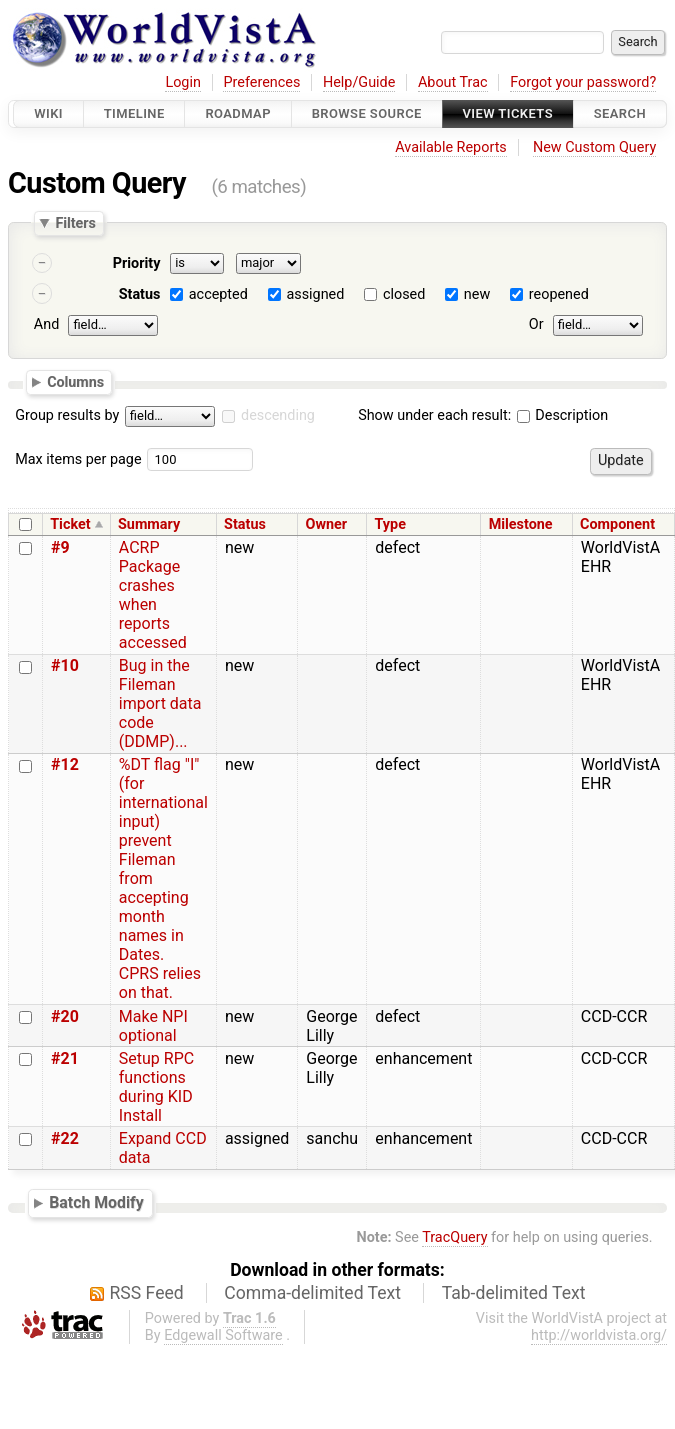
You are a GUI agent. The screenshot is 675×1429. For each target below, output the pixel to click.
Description (562, 415)
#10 (65, 665)
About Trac (453, 82)
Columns (75, 381)
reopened (559, 294)
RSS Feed (147, 1293)
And (46, 324)
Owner (327, 524)
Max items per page (78, 459)
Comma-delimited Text (312, 1293)
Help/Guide (359, 82)
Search (620, 113)
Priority (137, 263)
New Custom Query (594, 147)
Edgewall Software (223, 1335)
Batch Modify (96, 1203)
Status (140, 294)
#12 (65, 764)
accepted (218, 294)
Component (617, 524)
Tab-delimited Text (514, 1293)
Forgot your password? (583, 82)
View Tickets (508, 113)
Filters (75, 223)
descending (278, 415)
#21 (65, 1058)
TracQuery (454, 1237)
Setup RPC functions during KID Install (156, 1087)
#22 (65, 1138)
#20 (65, 1016)
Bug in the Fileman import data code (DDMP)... (160, 703)
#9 (60, 547)
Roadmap (238, 113)
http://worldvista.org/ (599, 1335)
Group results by (67, 415)
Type (390, 524)
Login (183, 82)
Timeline (134, 113)
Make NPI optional (153, 1026)
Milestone (521, 524)
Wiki (48, 113)
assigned (315, 294)
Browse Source (367, 113)
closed (404, 294)
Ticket (70, 524)
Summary (149, 524)
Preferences (261, 82)
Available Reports (451, 147)
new (477, 294)
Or (536, 324)
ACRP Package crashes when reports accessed (153, 595)
